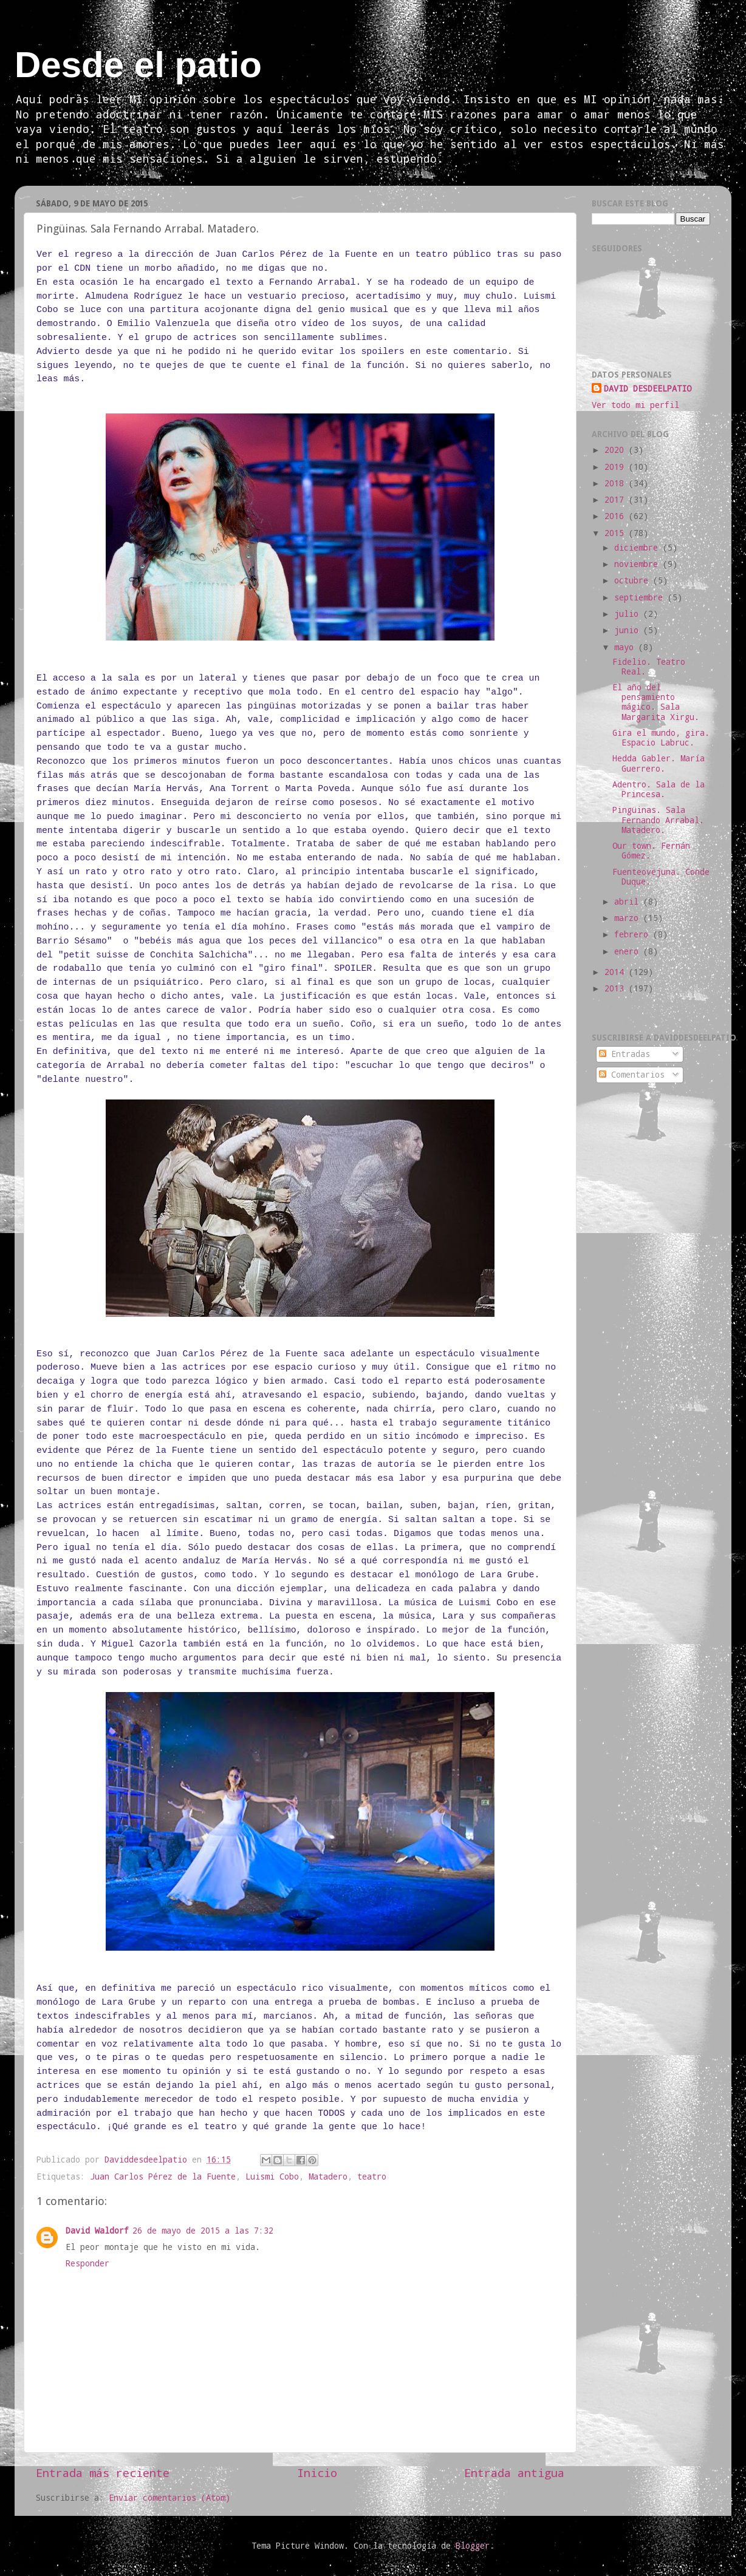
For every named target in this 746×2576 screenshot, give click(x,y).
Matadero (328, 2176)
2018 (616, 483)
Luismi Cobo (272, 2176)
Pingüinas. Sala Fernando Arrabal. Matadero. (658, 819)
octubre (633, 580)
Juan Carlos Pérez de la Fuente (163, 2176)
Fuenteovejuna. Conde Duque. (661, 876)
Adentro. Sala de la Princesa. (658, 789)
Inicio (317, 2472)
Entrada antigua (514, 2472)
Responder (87, 2263)
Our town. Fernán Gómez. (651, 850)
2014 (616, 972)
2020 (616, 449)
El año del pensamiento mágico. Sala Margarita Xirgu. (655, 702)
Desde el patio (138, 64)
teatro (371, 2176)
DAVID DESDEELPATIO (647, 388)
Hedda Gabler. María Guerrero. (658, 763)
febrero (633, 934)
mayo (626, 647)
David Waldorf (97, 2230)
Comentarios (632, 1074)
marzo (628, 917)
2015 (616, 533)
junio (628, 630)
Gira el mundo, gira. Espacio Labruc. (661, 737)
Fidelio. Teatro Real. (648, 666)
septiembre (641, 597)
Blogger (473, 2545)
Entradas (624, 1053)
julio (628, 613)
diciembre (638, 547)
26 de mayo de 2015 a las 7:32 (202, 2230)
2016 (616, 516)
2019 (616, 466)
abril (628, 901)
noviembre (638, 564)
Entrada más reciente (102, 2472)
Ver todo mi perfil (635, 404)
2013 (616, 988)
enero (628, 951)
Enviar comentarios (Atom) (169, 2497)
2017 (616, 499)
